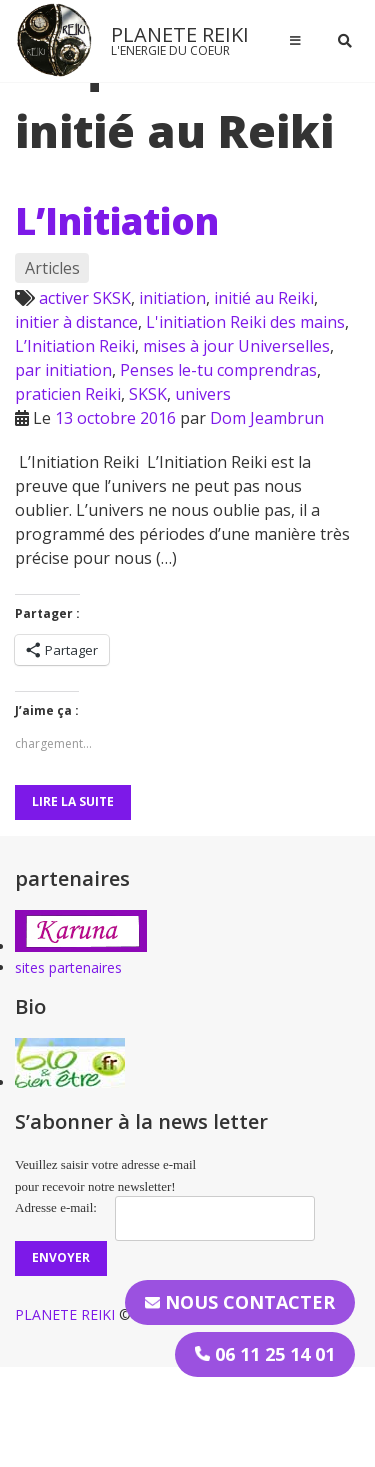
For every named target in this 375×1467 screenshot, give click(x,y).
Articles (52, 268)
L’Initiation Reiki (75, 346)
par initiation (63, 370)
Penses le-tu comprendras (218, 370)
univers (203, 394)
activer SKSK (85, 298)
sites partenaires (68, 967)
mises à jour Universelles (236, 346)
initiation (172, 298)
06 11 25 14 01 (265, 1354)
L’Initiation (117, 221)
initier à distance (76, 322)
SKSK (148, 394)
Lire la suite (73, 801)
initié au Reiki (264, 298)
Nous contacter (240, 1302)
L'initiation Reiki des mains (245, 322)
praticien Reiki (68, 394)
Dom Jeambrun (267, 418)
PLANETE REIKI (180, 34)
